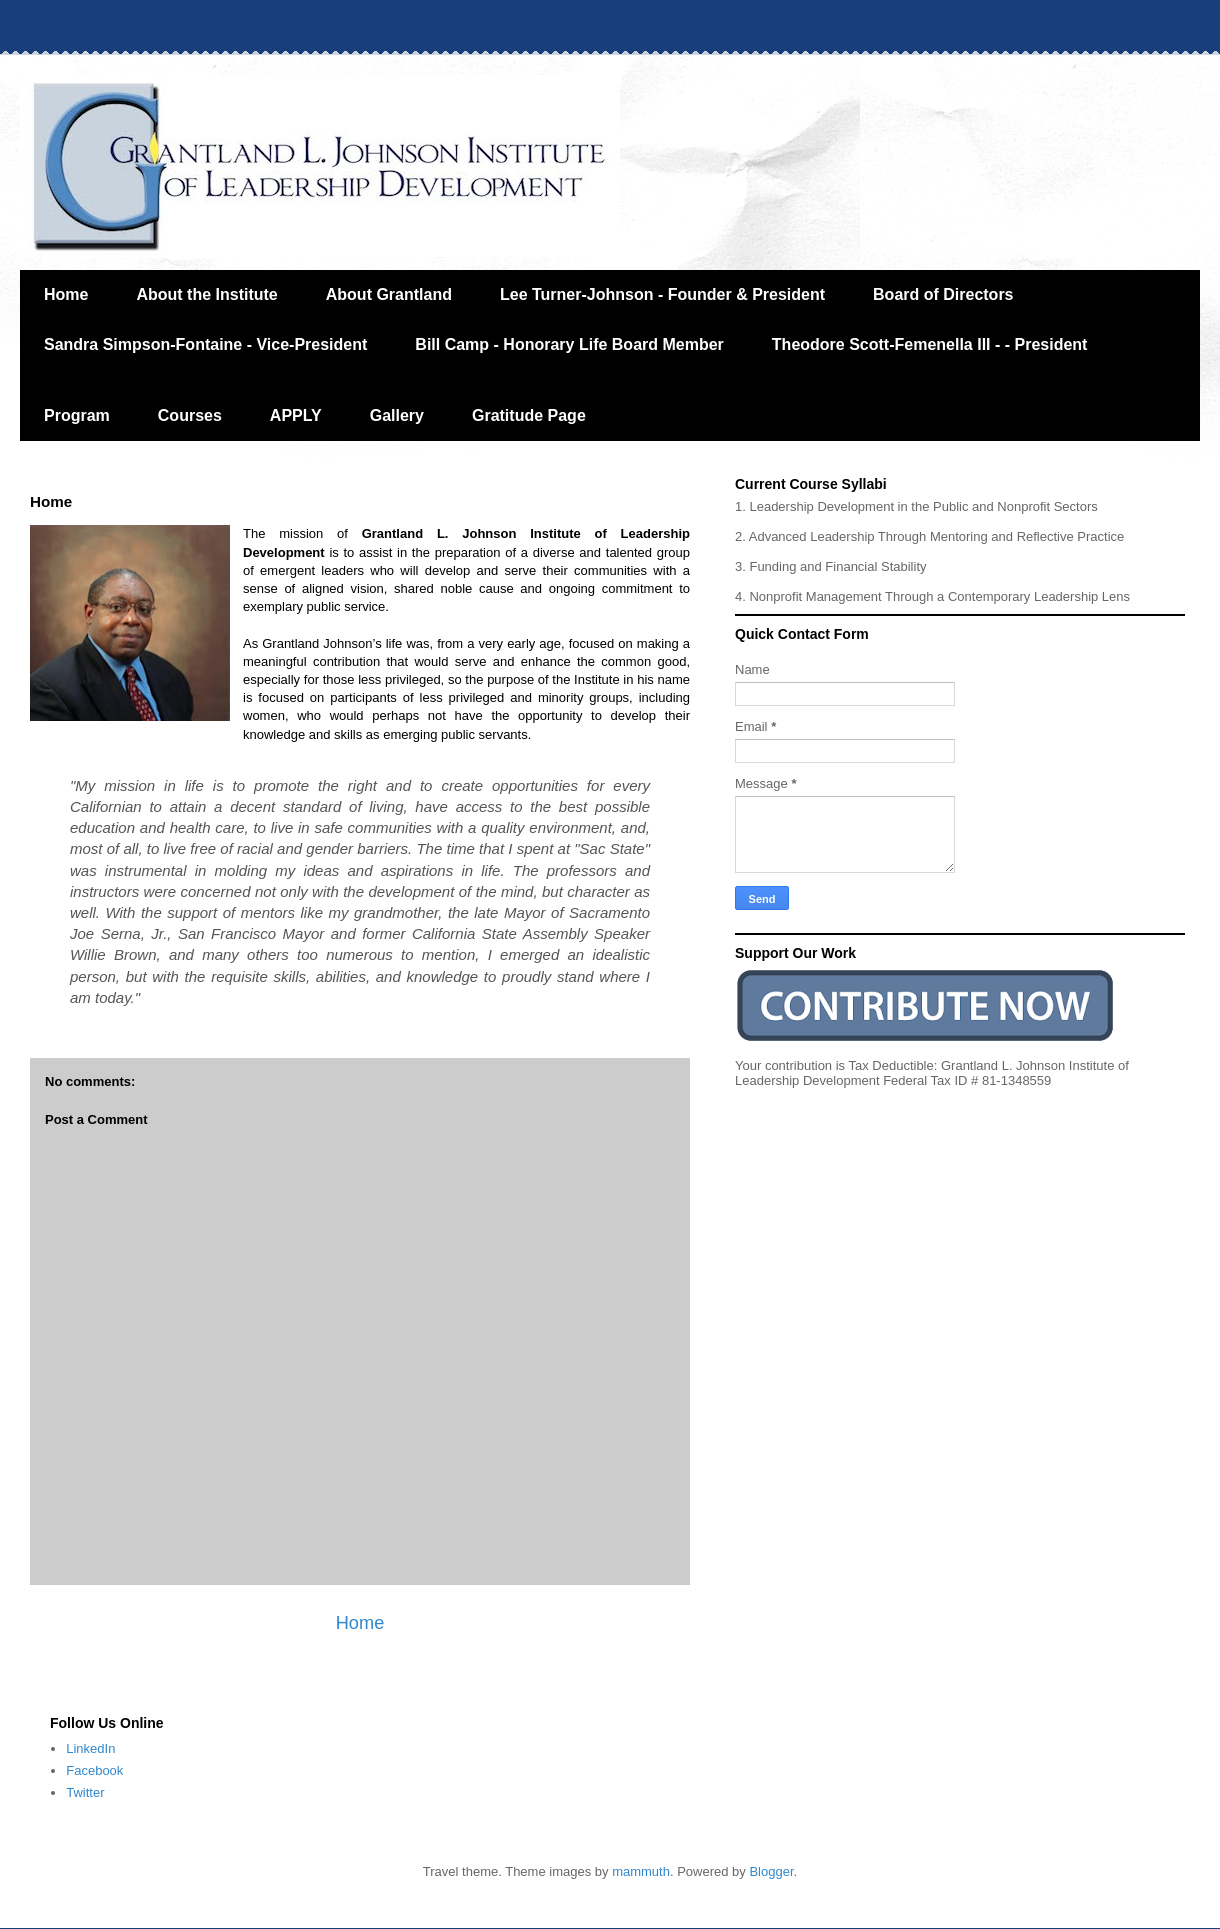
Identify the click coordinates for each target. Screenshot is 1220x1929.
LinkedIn (90, 1748)
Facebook (94, 1770)
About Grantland (389, 294)
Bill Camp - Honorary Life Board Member (569, 344)
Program (77, 415)
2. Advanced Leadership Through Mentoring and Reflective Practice (929, 536)
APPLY (296, 415)
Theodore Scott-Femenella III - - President (930, 344)
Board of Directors (943, 294)
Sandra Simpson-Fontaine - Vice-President (205, 344)
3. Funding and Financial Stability (831, 566)
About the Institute (206, 294)
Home (66, 294)
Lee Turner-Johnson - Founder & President (662, 294)
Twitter (85, 1792)
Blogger (771, 1871)
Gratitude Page (529, 415)
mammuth (641, 1871)
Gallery (397, 415)
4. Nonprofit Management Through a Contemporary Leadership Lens (932, 596)
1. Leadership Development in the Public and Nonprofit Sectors (916, 506)
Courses (190, 415)
